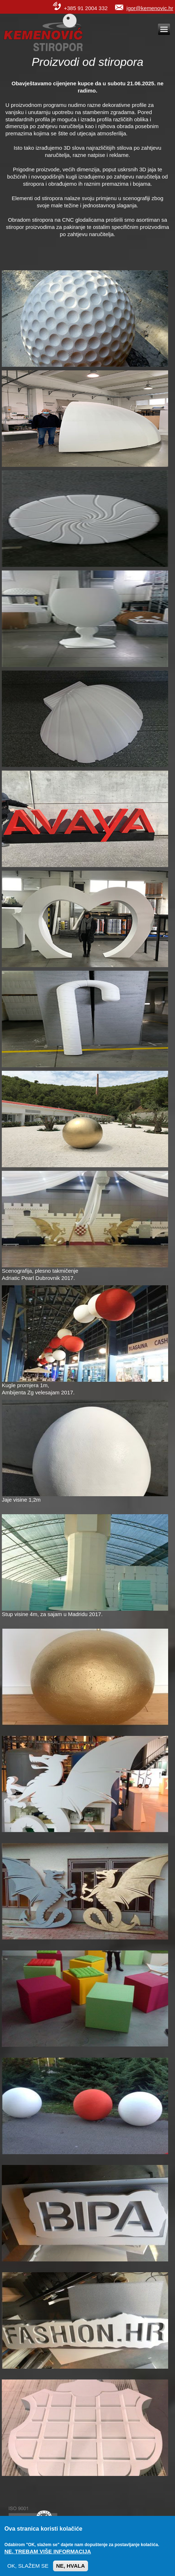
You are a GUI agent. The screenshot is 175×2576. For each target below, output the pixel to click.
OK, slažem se (27, 2571)
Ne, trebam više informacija (47, 2557)
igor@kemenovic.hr (150, 8)
